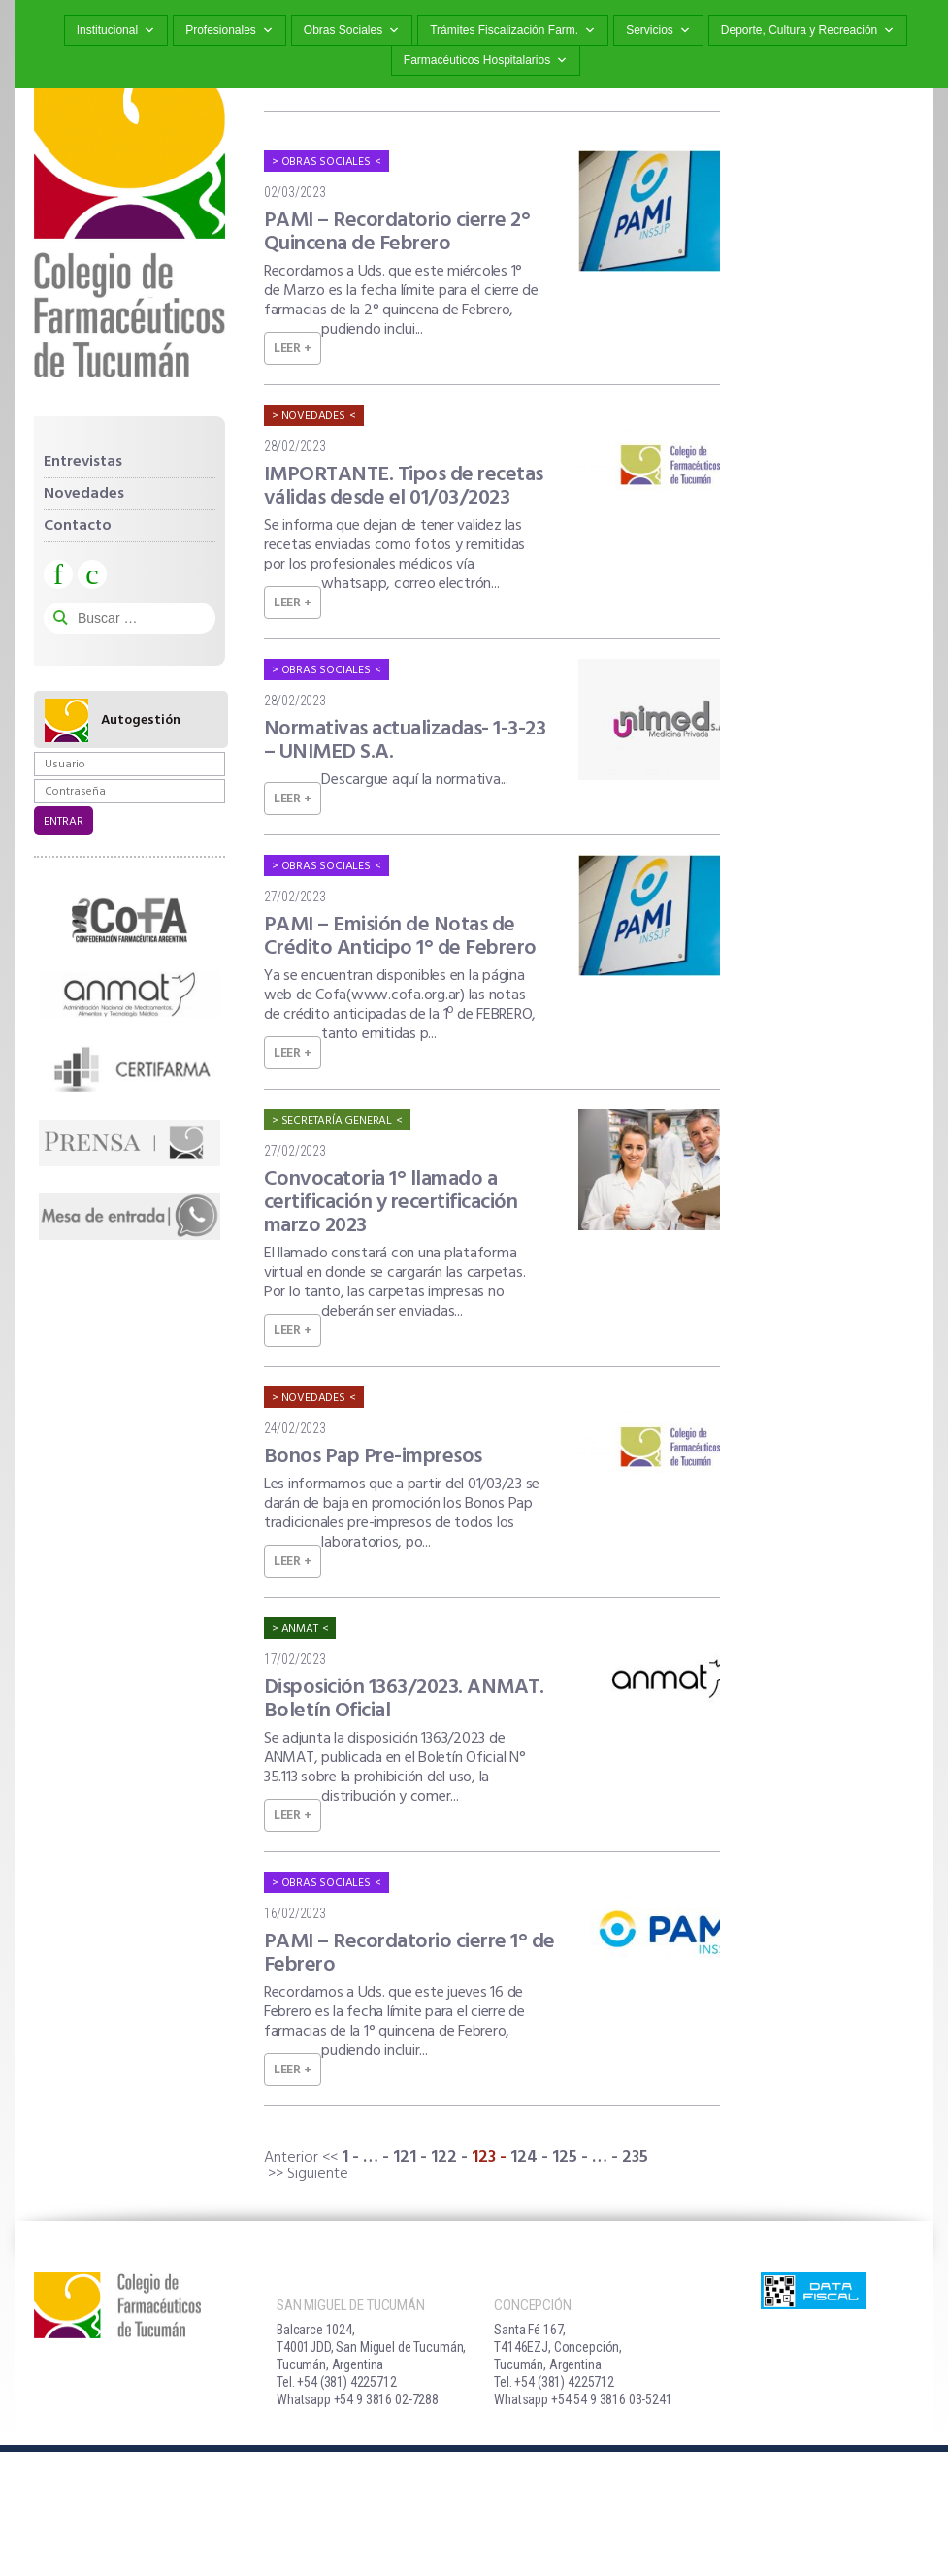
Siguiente (317, 2174)
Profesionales (229, 31)
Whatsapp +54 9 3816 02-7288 (358, 2399)
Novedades (84, 493)
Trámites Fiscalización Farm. (513, 31)
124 (524, 2157)
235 (635, 2157)
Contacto (78, 525)
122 (444, 2157)
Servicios (658, 31)
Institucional (116, 31)
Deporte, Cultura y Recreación (808, 31)
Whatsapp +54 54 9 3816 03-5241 (583, 2399)
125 (564, 2157)
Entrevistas (83, 461)
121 (404, 2157)
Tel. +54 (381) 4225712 (337, 2382)
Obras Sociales (352, 31)
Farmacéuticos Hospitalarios (486, 61)
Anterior (291, 2157)
